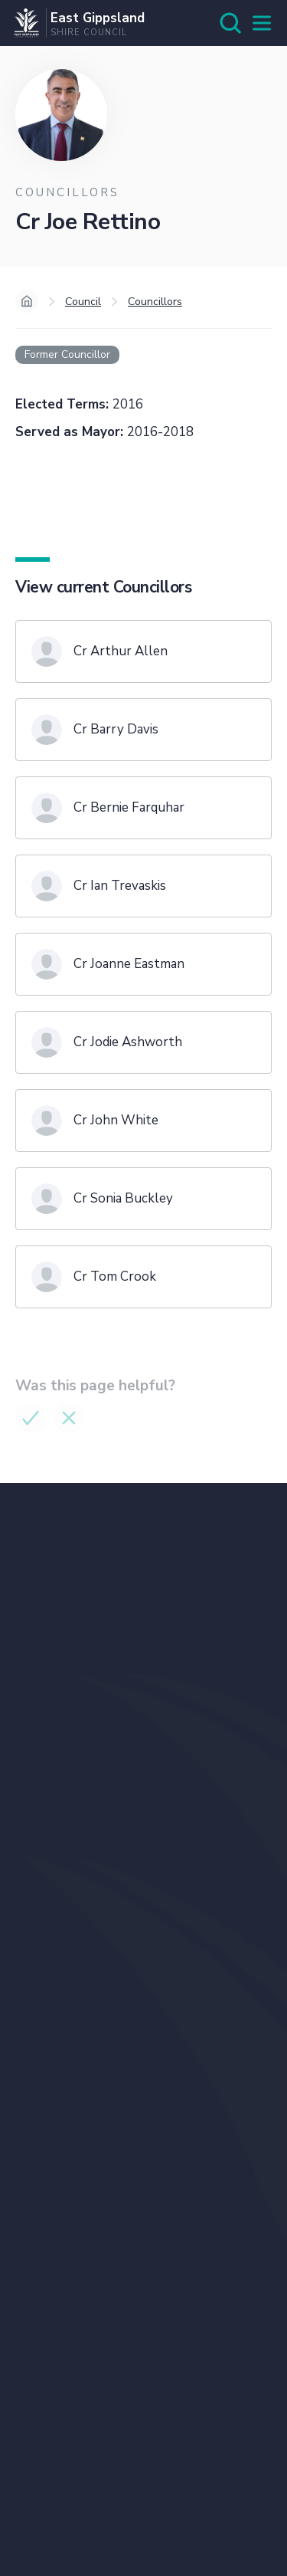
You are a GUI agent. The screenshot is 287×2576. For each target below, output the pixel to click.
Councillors (155, 301)
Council (83, 301)
